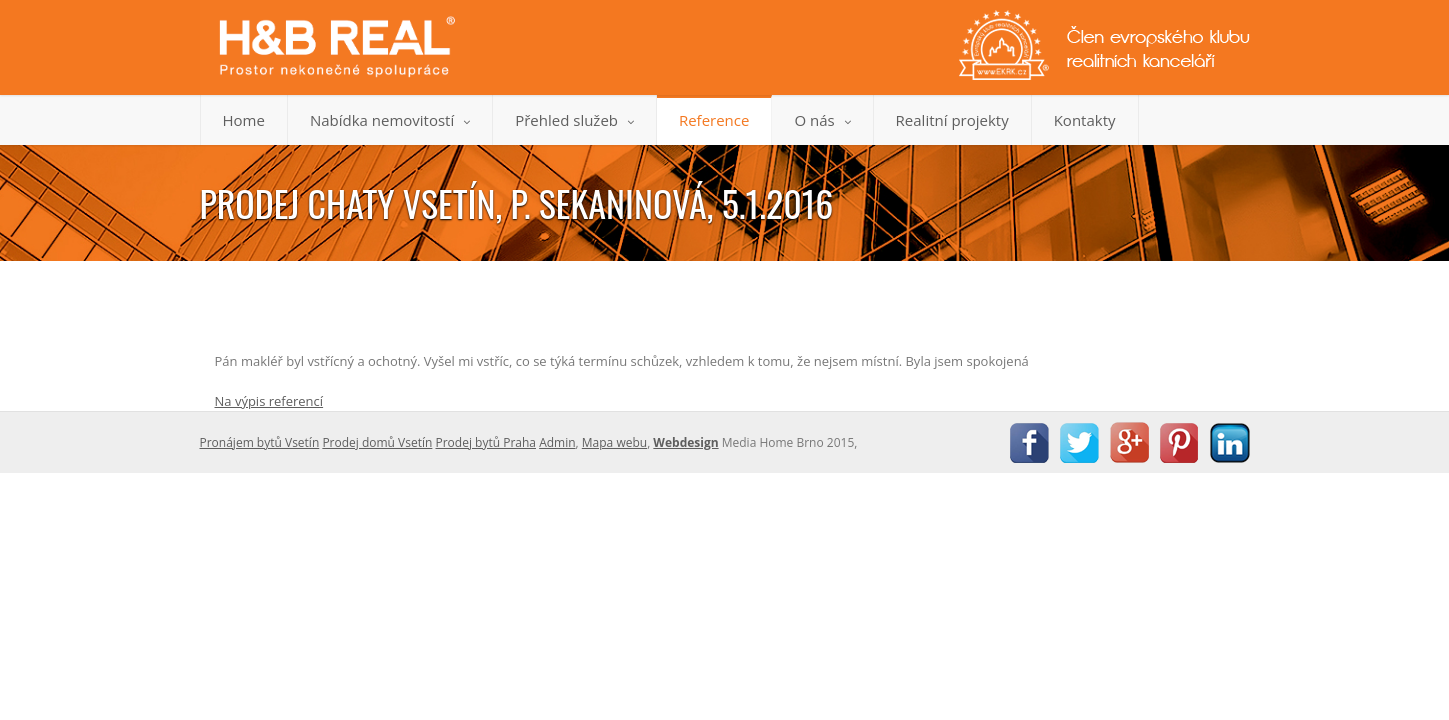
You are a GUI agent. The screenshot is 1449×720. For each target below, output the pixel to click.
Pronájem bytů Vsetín (260, 442)
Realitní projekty (952, 120)
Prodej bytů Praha (486, 442)
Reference (714, 120)
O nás (822, 120)
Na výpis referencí (269, 401)
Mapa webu (614, 442)
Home (244, 120)
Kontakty (1085, 120)
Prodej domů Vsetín (377, 442)
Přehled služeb (574, 120)
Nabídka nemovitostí (390, 120)
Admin (557, 442)
